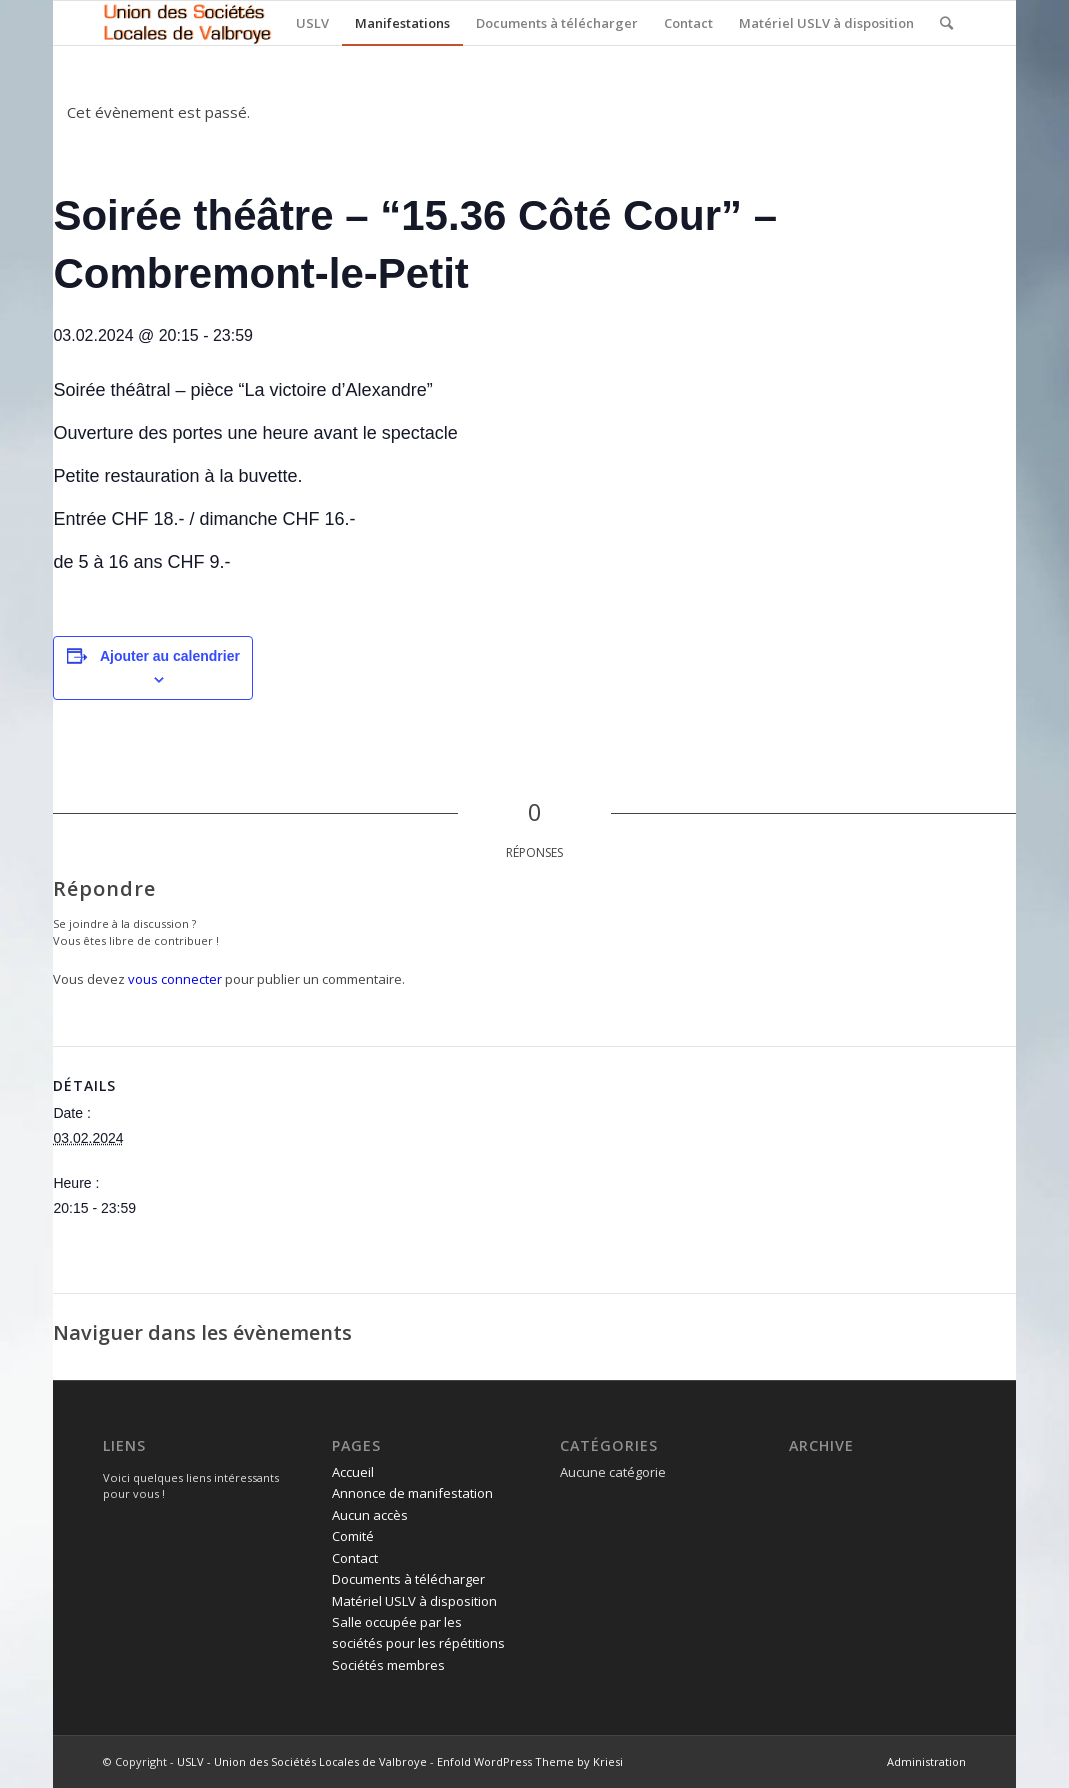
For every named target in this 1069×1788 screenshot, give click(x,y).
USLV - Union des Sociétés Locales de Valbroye (302, 1761)
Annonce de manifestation (412, 1493)
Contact (355, 1558)
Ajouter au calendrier (170, 656)
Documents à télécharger (408, 1579)
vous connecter (175, 979)
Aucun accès (370, 1515)
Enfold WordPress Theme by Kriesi (530, 1761)
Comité (353, 1536)
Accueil (353, 1472)
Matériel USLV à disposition (414, 1601)
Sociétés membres (388, 1665)
